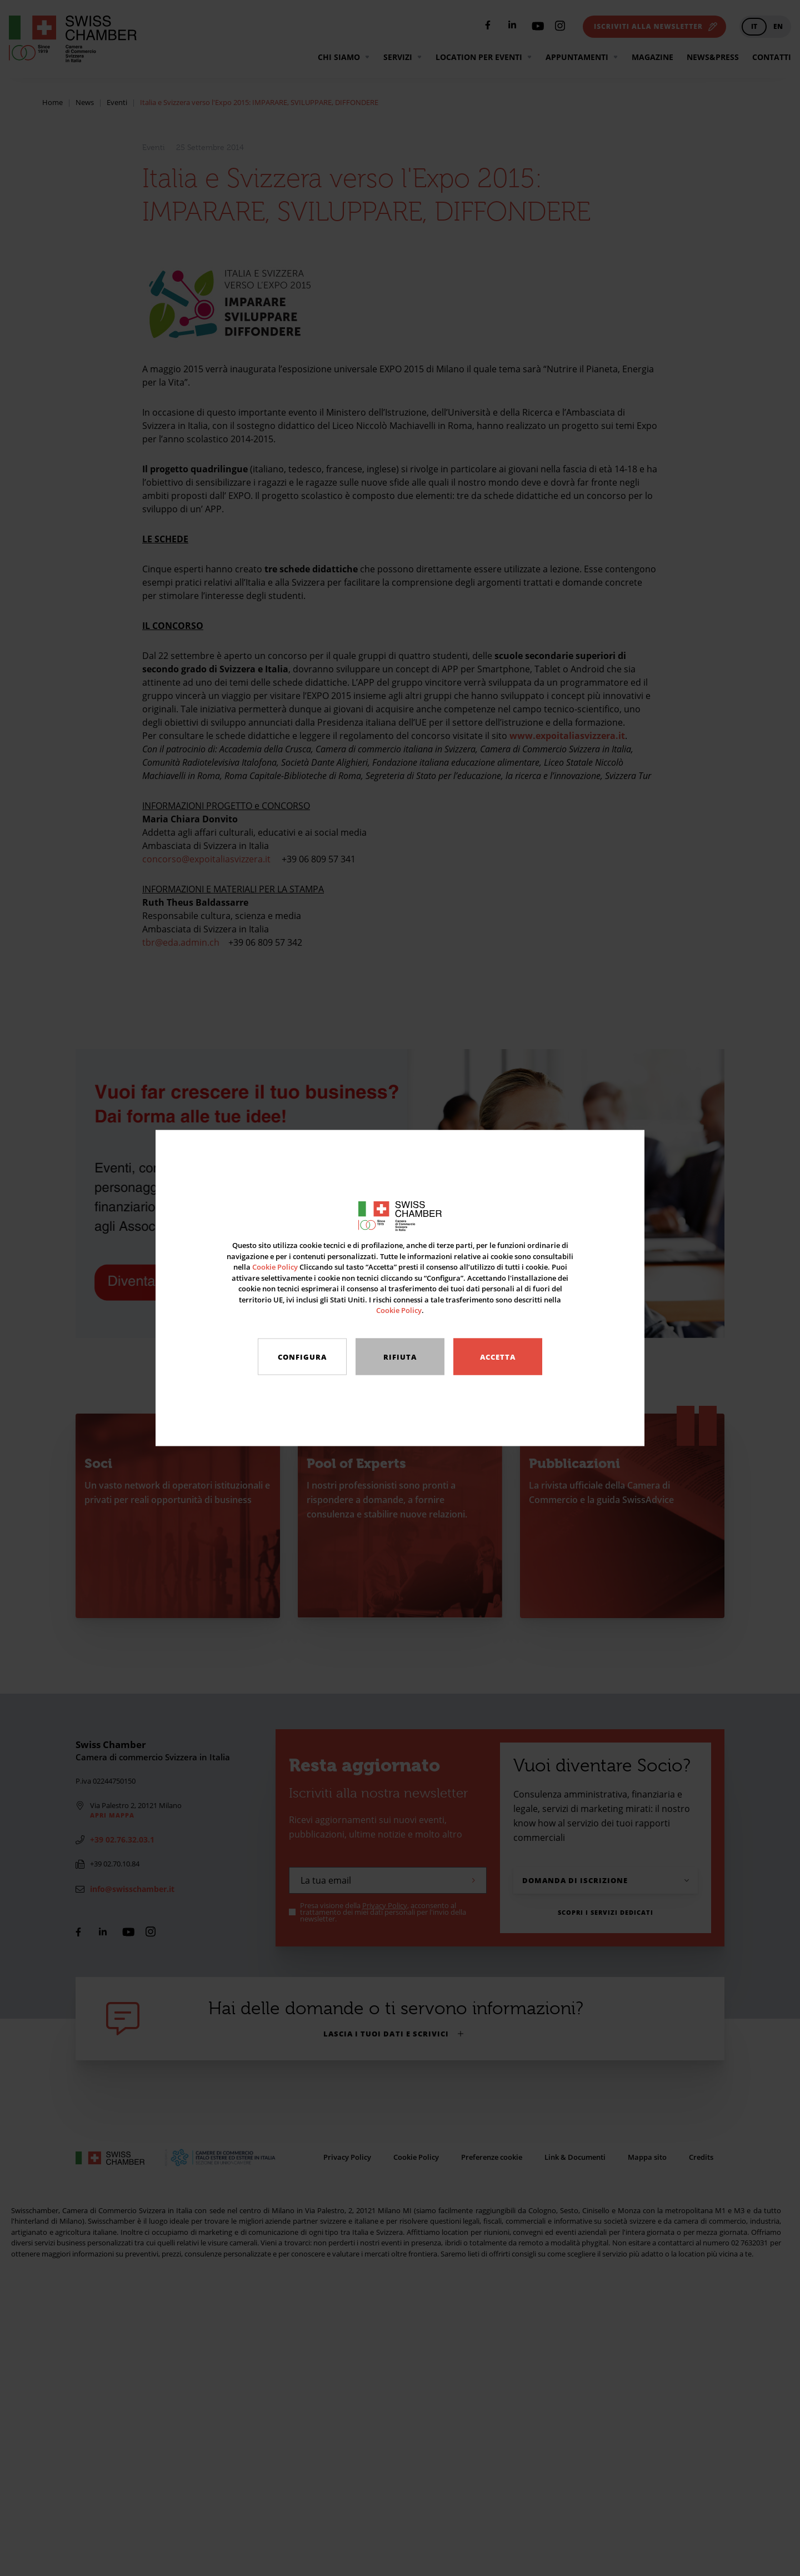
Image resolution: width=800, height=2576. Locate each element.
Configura (302, 1356)
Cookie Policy (275, 1267)
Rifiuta (400, 1356)
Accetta (498, 1356)
